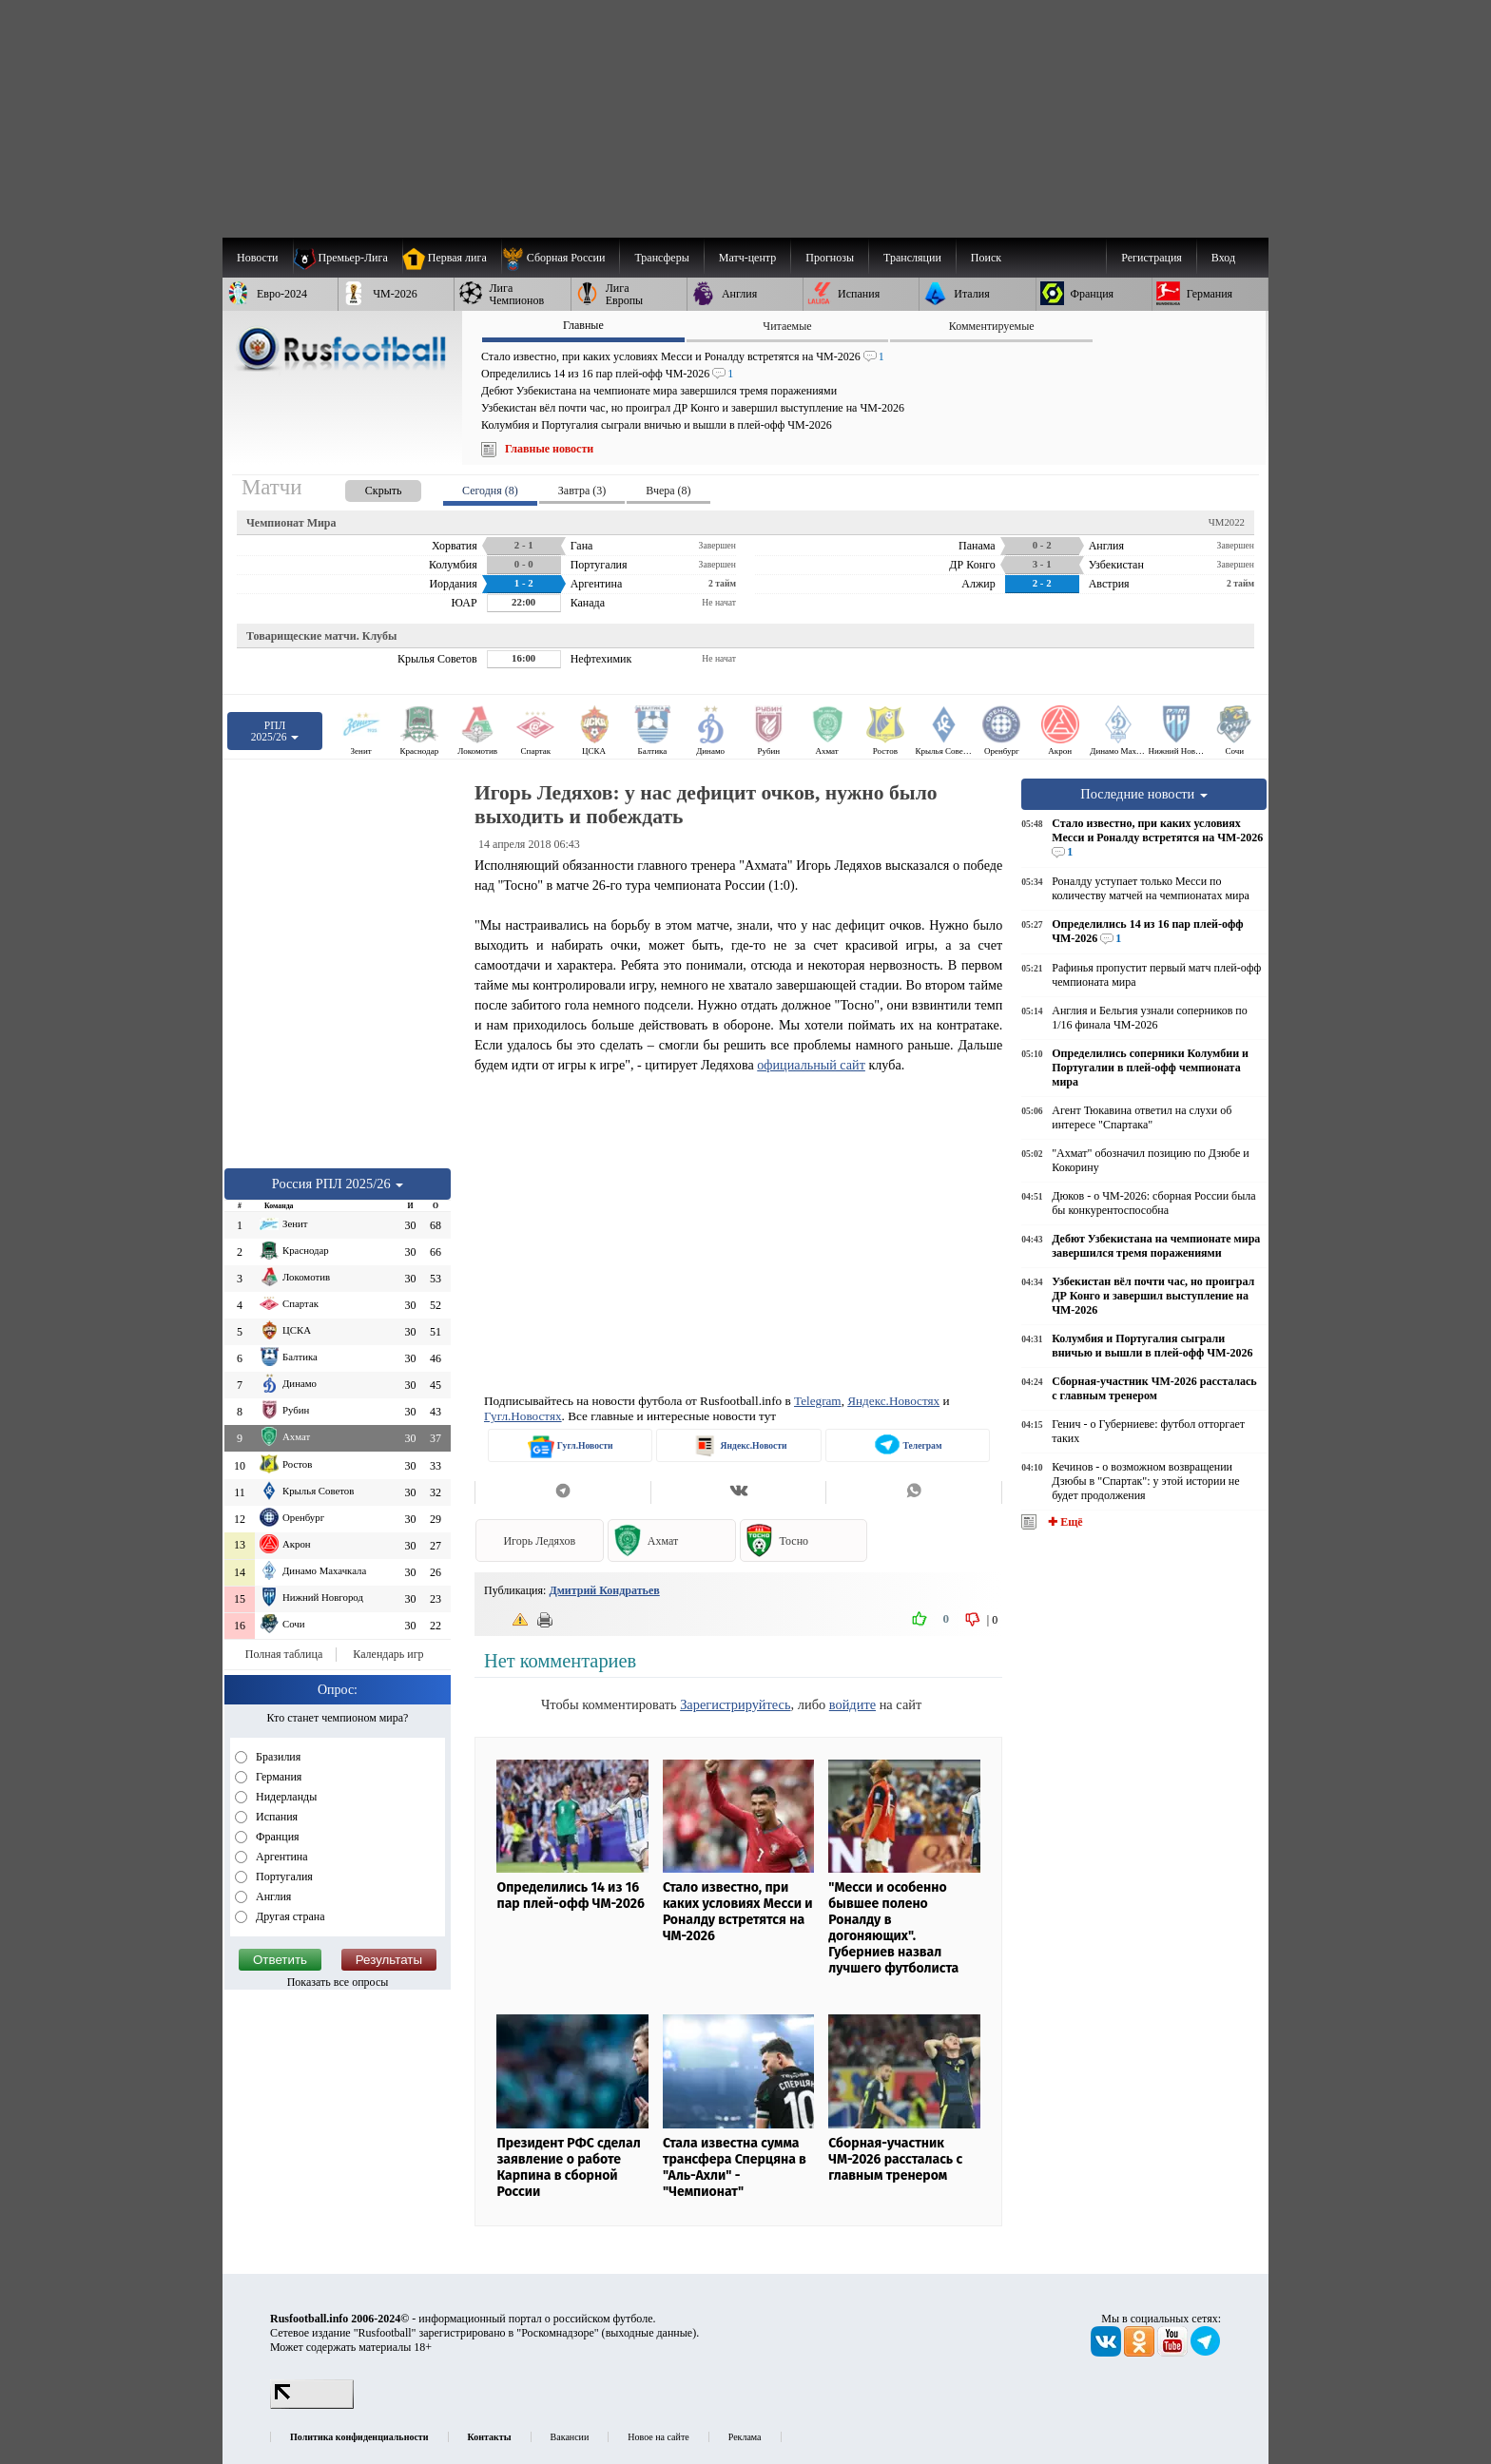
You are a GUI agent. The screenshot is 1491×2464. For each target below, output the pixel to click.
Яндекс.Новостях (893, 1401)
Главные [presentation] (583, 325)
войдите (852, 1704)
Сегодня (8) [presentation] (490, 490)
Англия (272, 1896)
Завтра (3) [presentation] (582, 490)
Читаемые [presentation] (787, 326)
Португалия (283, 1876)
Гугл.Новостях (523, 1416)
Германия (277, 1776)
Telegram (818, 1401)
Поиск (986, 257)
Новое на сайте (658, 2437)
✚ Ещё (1063, 1522)
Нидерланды (285, 1796)
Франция (276, 1836)
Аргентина (280, 1856)
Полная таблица (283, 1654)
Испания (275, 1816)
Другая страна (289, 1916)
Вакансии (570, 2437)
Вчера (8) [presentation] (668, 490)
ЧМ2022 (1227, 522)
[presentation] (364, 487)
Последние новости (1144, 793)
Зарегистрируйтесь (735, 1704)
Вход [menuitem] (1223, 257)
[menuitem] (560, 258)
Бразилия (276, 1756)
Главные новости (549, 448)
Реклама (745, 2437)
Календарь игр (388, 1654)
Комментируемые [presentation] (992, 326)
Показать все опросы (338, 1982)
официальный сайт (811, 1064)
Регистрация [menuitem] (1151, 257)
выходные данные (649, 2332)
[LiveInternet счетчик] (312, 2405)
